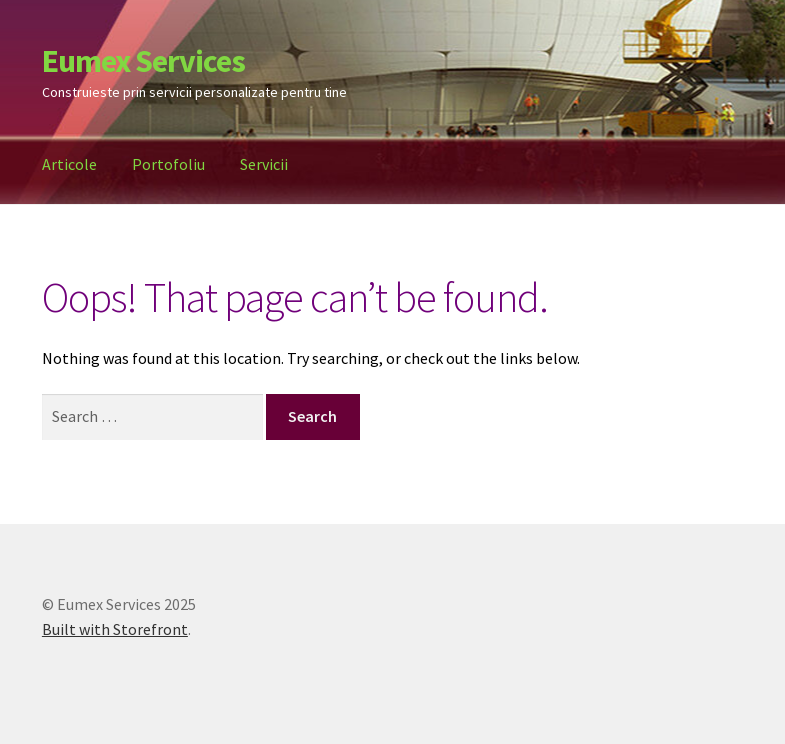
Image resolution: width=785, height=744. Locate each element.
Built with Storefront (115, 629)
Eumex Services (143, 61)
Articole (69, 164)
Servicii (264, 164)
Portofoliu (168, 164)
